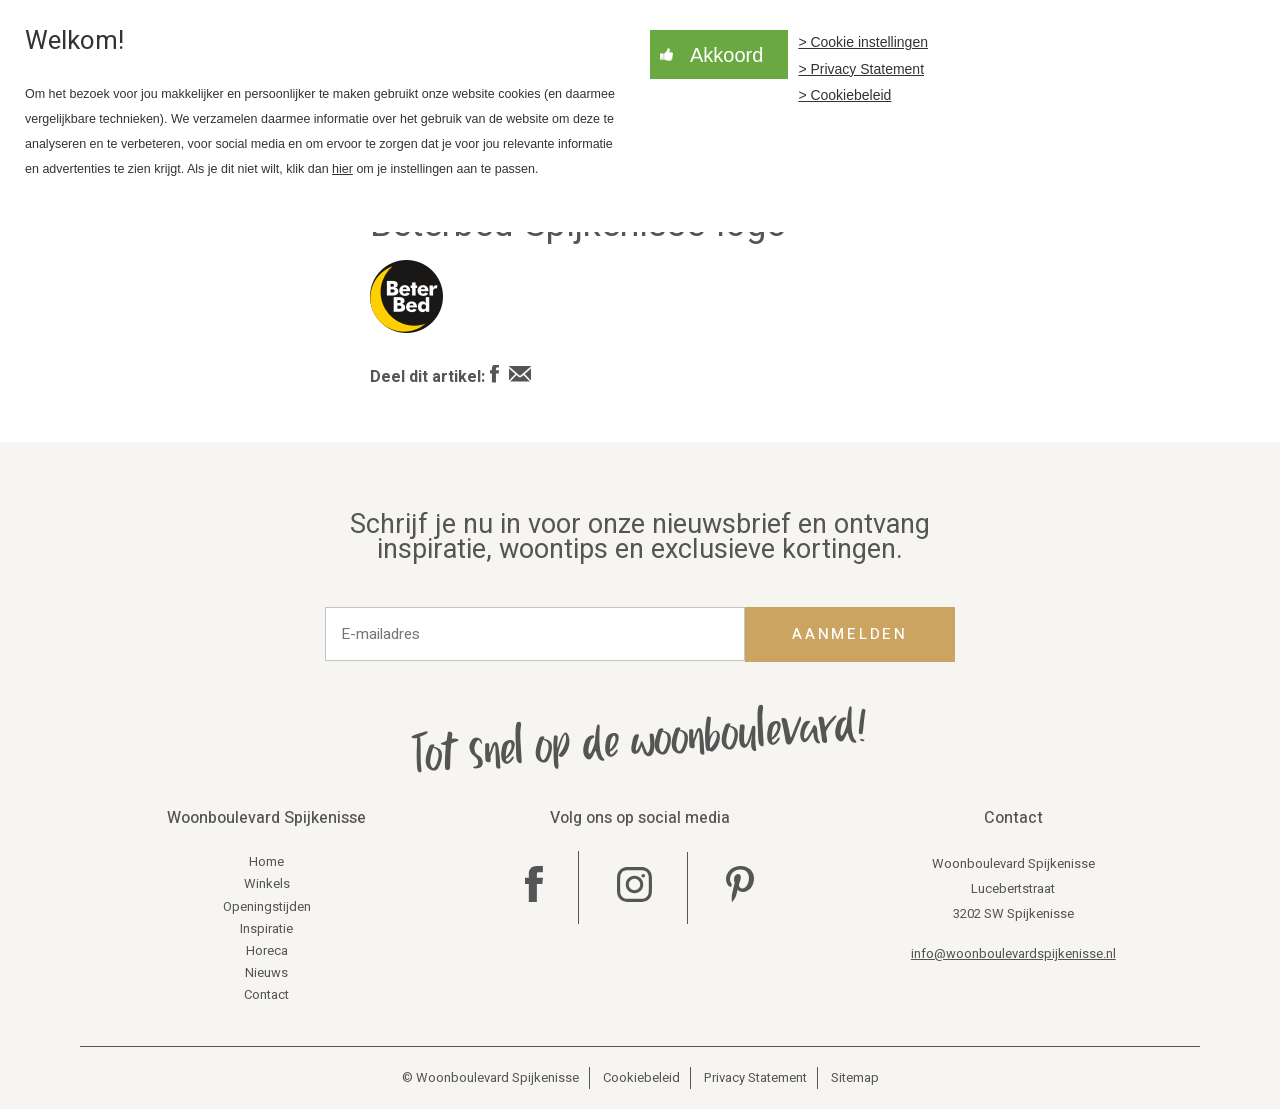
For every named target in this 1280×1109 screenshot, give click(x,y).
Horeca (267, 950)
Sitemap (855, 1077)
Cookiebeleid (641, 1077)
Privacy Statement (755, 1077)
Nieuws (266, 972)
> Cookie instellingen (863, 42)
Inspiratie (266, 928)
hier (342, 169)
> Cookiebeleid (844, 95)
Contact (266, 994)
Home (266, 861)
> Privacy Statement (861, 69)
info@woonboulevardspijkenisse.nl (1013, 953)
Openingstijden (267, 906)
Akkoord (726, 55)
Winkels (267, 883)
